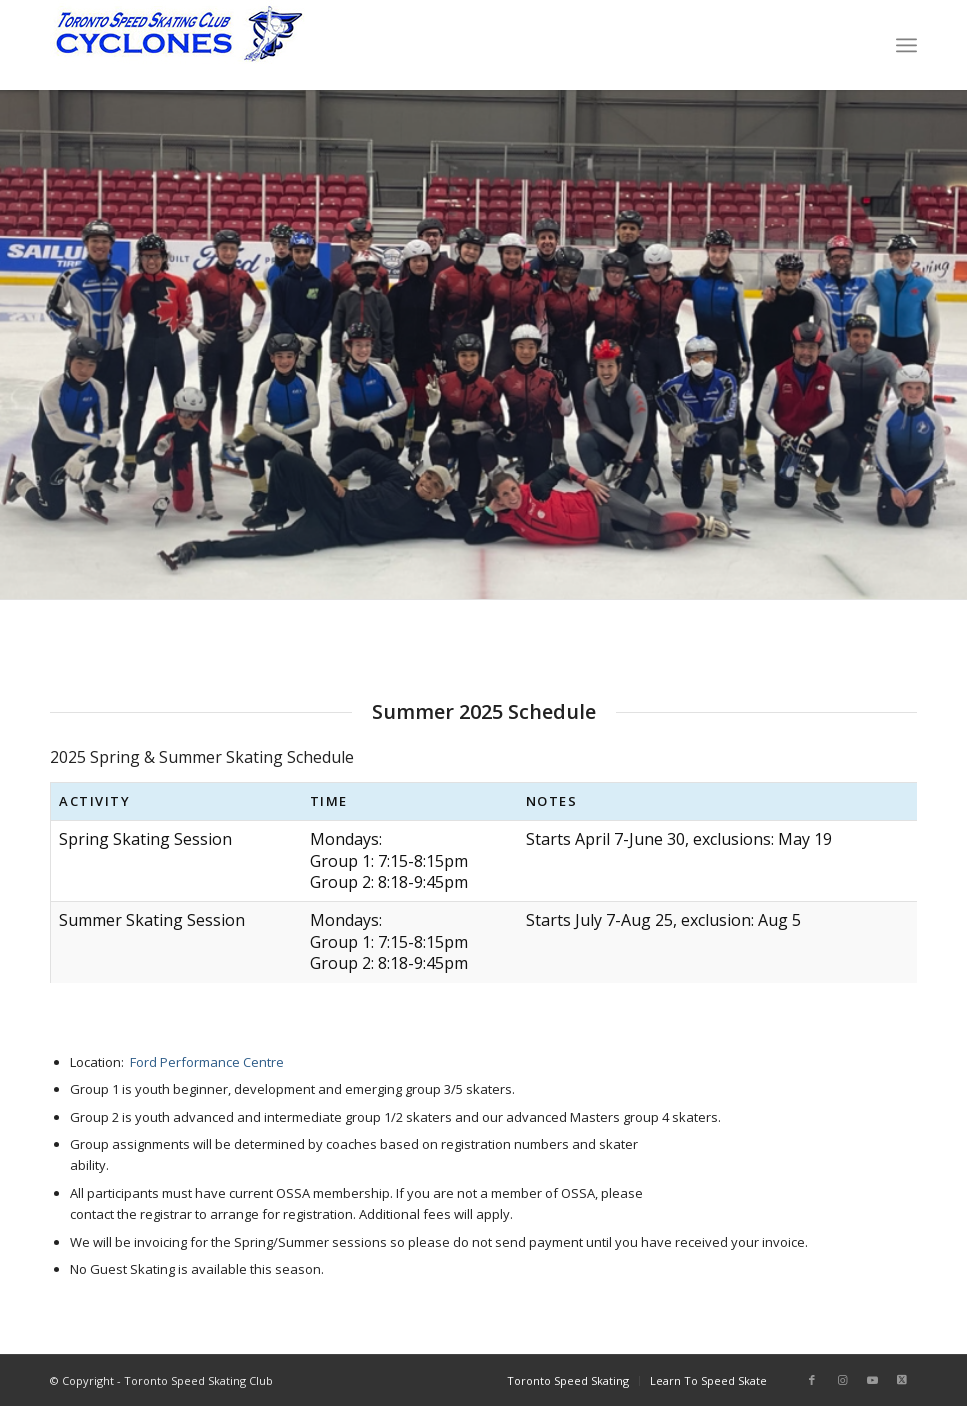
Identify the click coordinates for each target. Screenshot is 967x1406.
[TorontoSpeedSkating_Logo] (177, 45)
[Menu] (906, 45)
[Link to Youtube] (872, 1380)
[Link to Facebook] (812, 1380)
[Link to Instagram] (842, 1380)
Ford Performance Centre (207, 1062)
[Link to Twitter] (902, 1380)
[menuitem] (906, 45)
